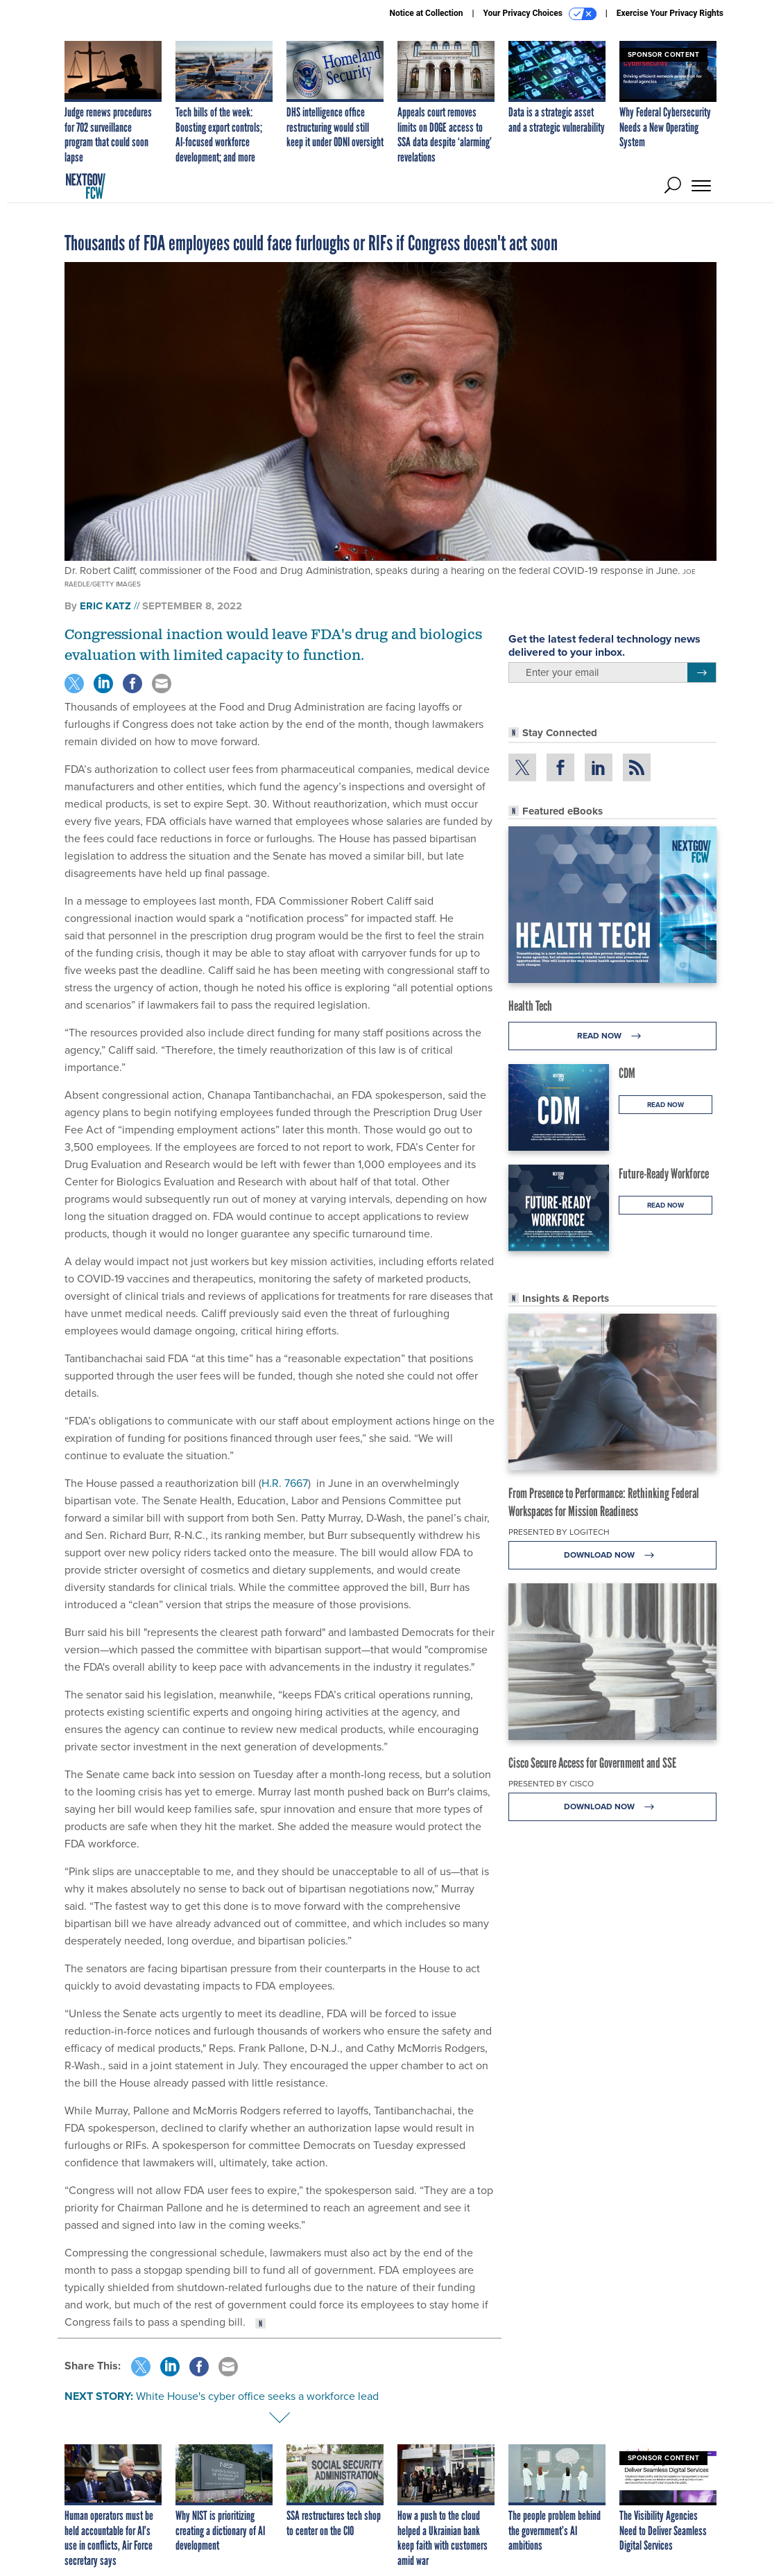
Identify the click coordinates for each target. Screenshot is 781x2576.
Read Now (613, 1036)
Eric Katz (105, 605)
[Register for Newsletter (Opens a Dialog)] (701, 672)
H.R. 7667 (284, 1483)
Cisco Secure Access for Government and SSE (592, 1763)
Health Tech (530, 1006)
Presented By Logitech (559, 1532)
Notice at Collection (426, 13)
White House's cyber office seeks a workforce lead (257, 2396)
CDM (627, 1073)
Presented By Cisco (551, 1783)
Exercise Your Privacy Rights (670, 13)
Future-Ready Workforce (664, 1173)
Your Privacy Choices (540, 14)
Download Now (613, 1555)
